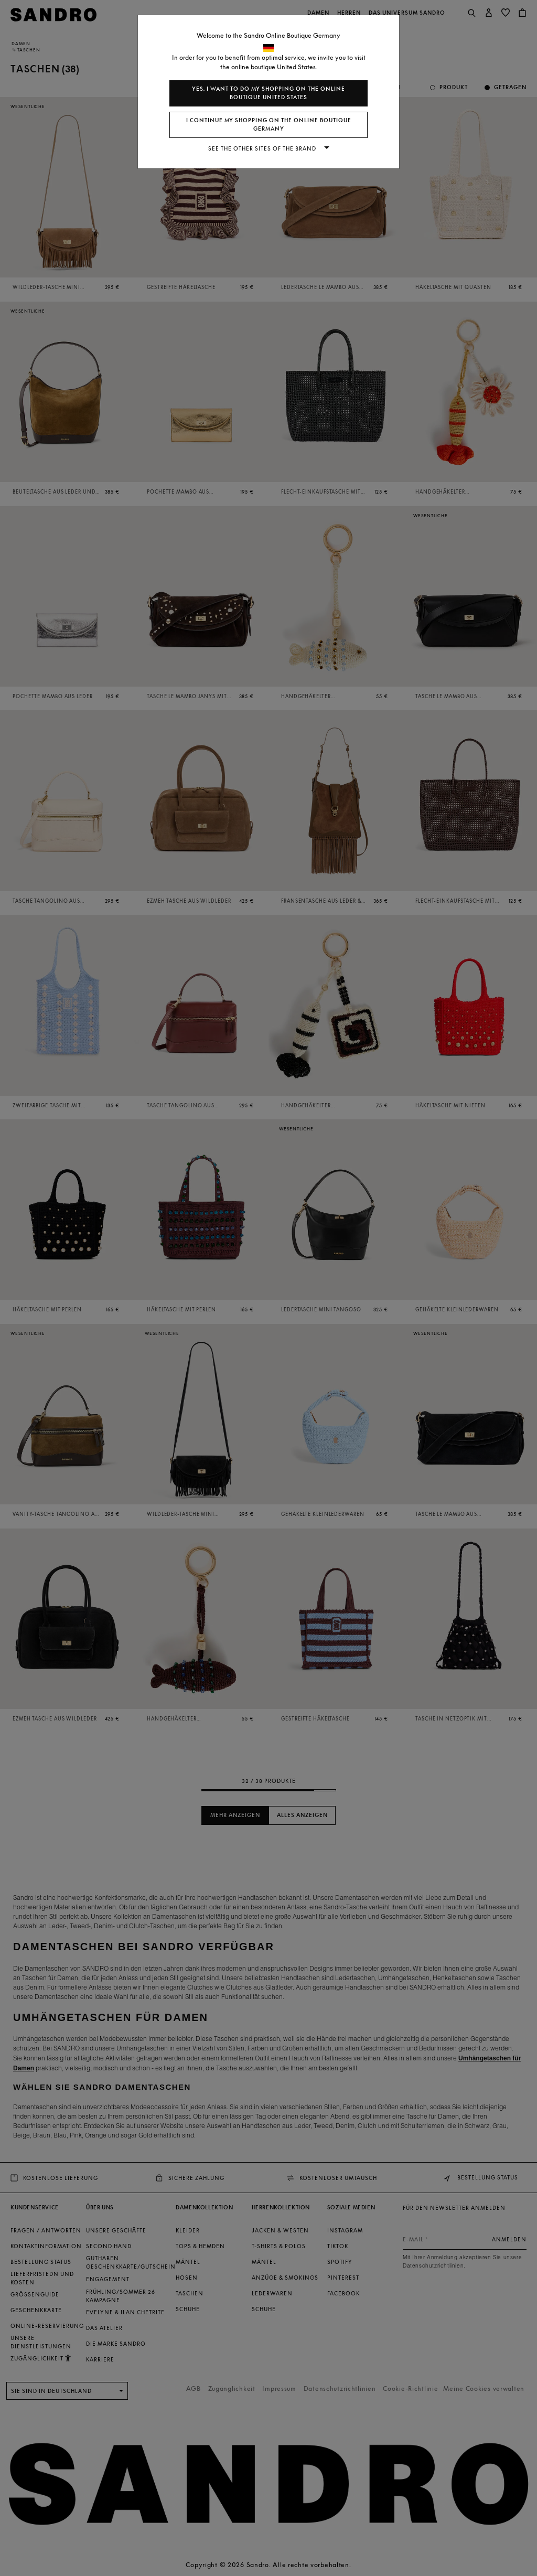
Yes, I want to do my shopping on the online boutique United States (268, 93)
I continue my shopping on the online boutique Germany (268, 124)
